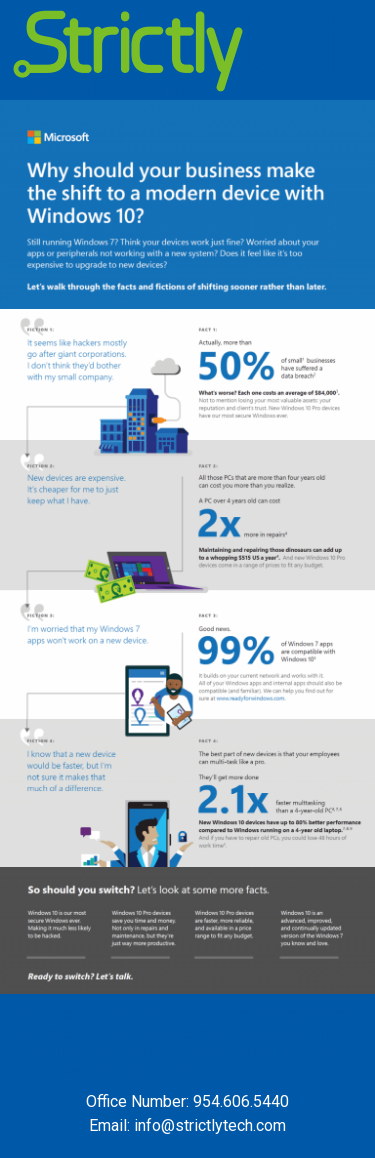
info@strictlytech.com (210, 1125)
